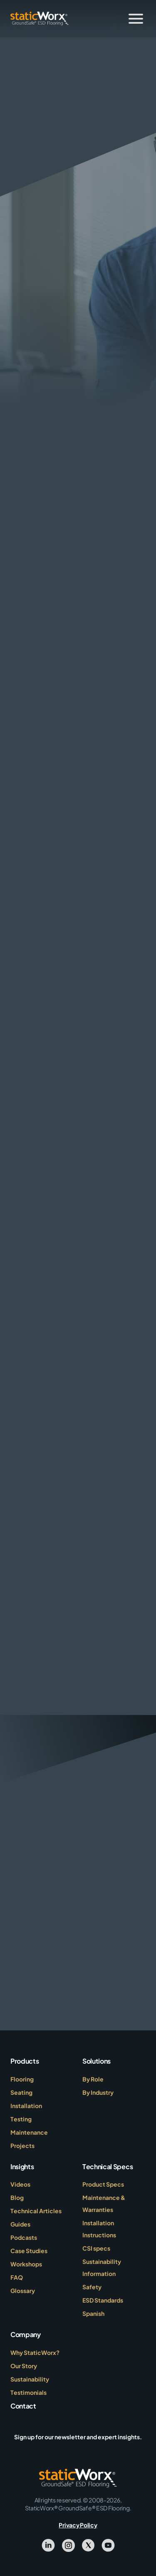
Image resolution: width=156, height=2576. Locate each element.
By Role (93, 2079)
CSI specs (96, 2248)
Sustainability (29, 2379)
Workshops (26, 2264)
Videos (20, 2184)
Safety (92, 2287)
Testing (21, 2119)
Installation (26, 2105)
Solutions (96, 2061)
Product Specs (103, 2184)
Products (24, 2061)
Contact (23, 2405)
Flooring (22, 2079)
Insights (22, 2166)
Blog (17, 2197)
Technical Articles (36, 2210)
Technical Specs (107, 2166)
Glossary (22, 2290)
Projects (22, 2145)
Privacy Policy (78, 2525)
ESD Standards (102, 2300)
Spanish (93, 2313)
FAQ (16, 2277)
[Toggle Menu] (136, 18)
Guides (20, 2224)
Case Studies (28, 2250)
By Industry (98, 2092)
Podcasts (23, 2237)
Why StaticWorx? (34, 2352)
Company (25, 2334)
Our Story (23, 2365)
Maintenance (29, 2132)
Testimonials (28, 2392)
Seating (21, 2092)
